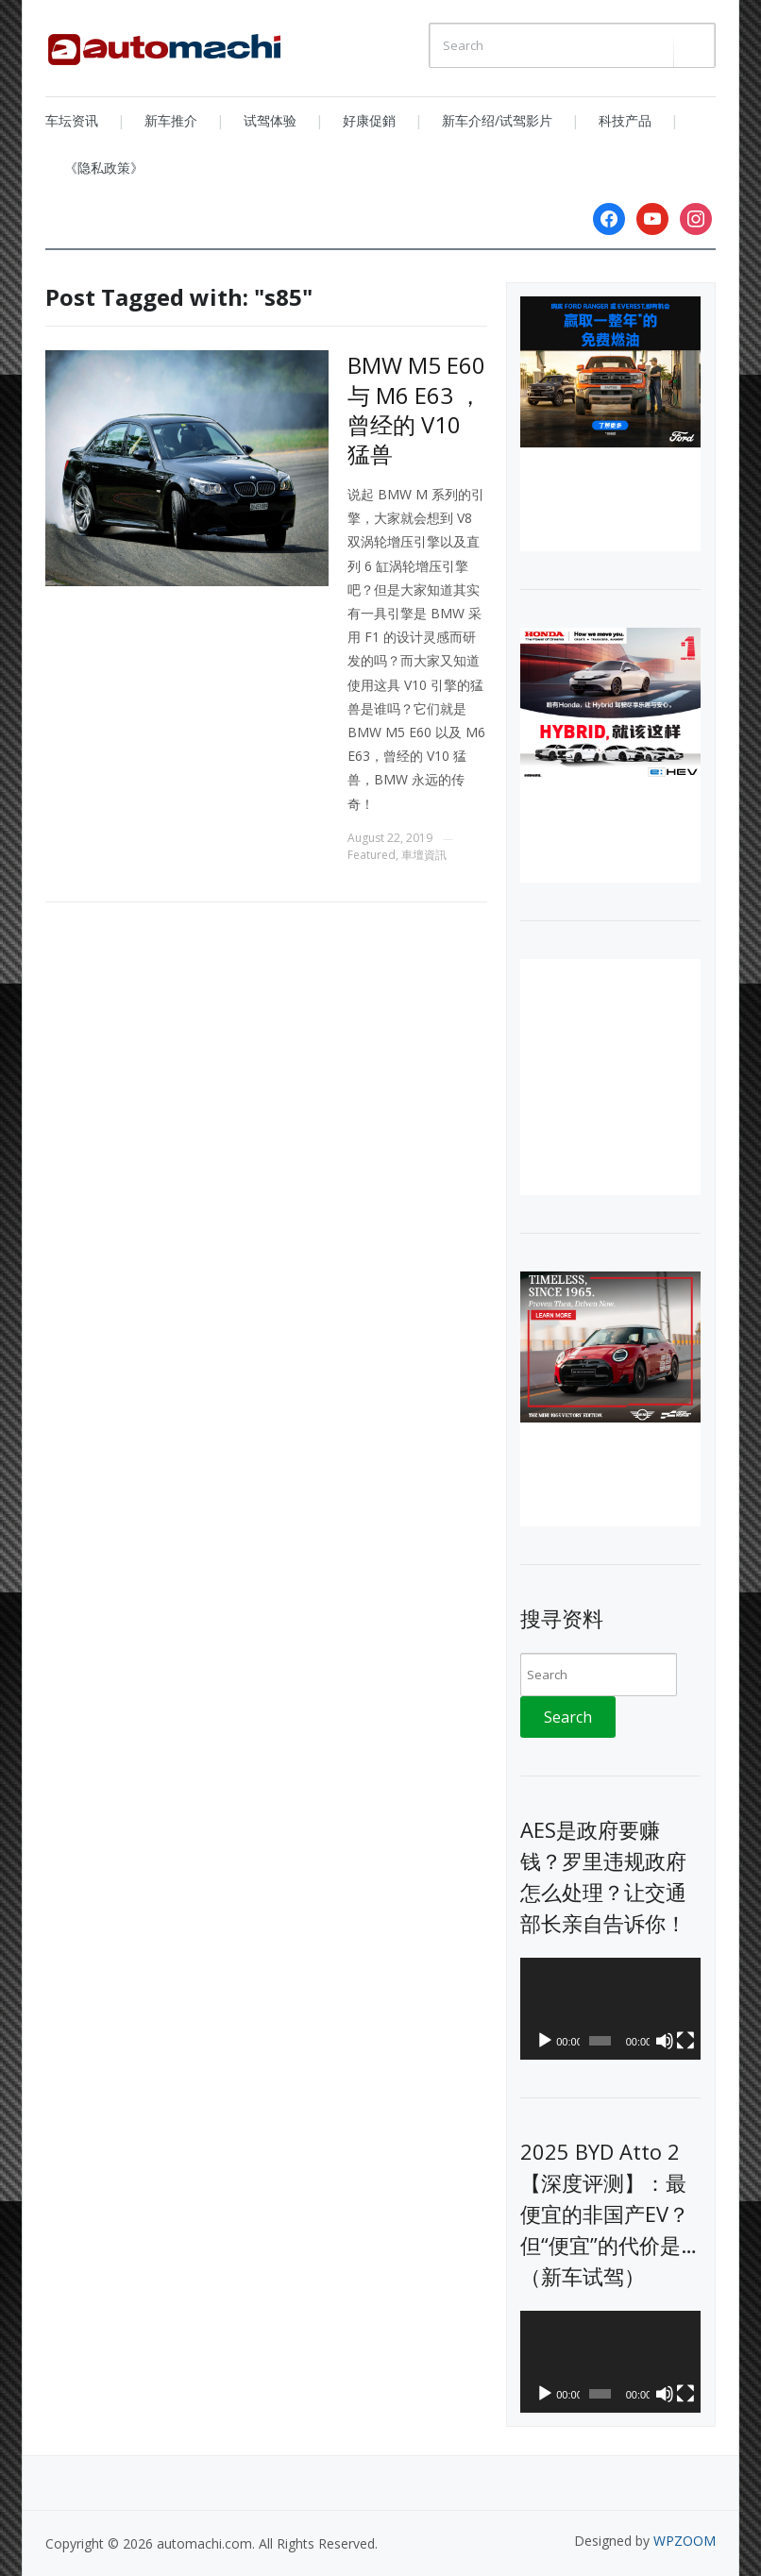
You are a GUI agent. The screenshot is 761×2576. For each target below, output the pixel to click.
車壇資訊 (424, 855)
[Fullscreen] (685, 2040)
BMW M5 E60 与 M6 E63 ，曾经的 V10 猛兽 (416, 409)
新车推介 (170, 120)
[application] (611, 2009)
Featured (371, 855)
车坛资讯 (71, 120)
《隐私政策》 (104, 168)
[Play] (544, 2040)
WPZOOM (684, 2541)
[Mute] (664, 2040)
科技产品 (625, 120)
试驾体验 (270, 120)
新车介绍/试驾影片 (497, 120)
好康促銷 (369, 120)
